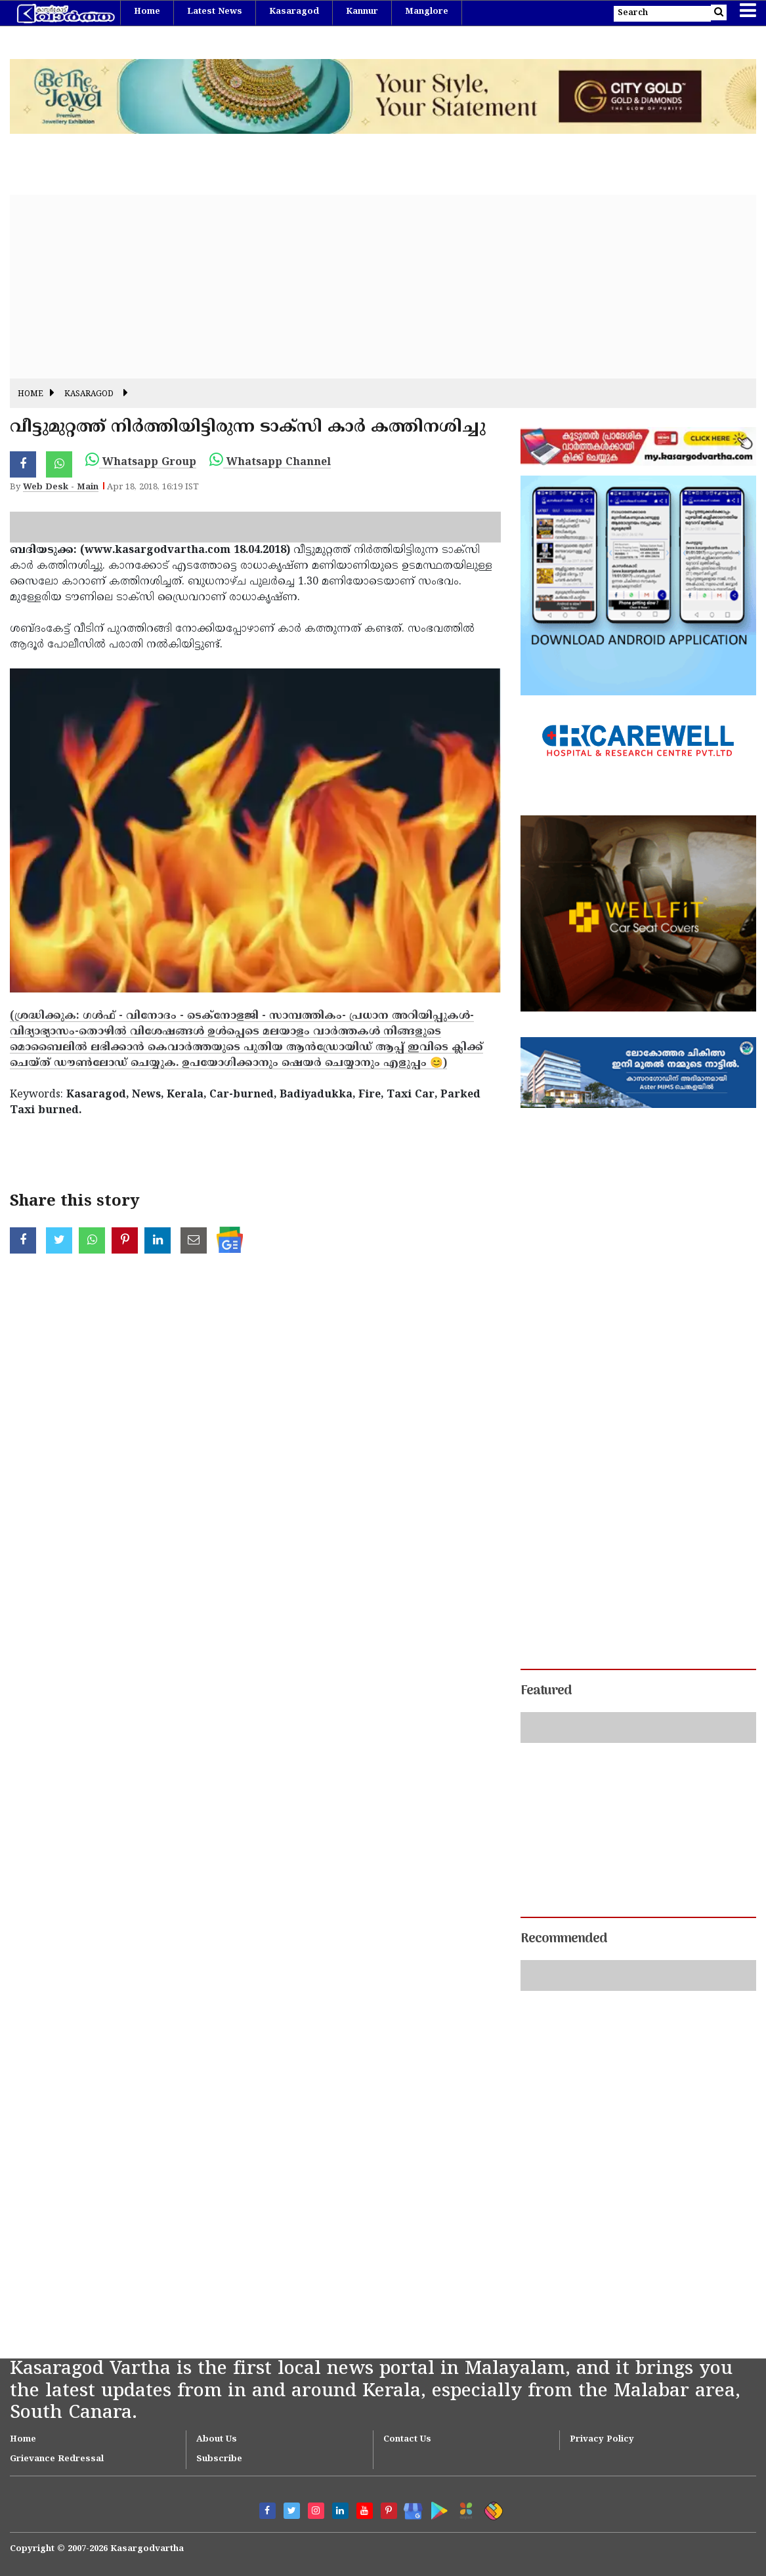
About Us (216, 2439)
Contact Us (407, 2439)
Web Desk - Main (60, 487)
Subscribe (219, 2459)
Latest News (214, 12)
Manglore (426, 12)
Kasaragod (294, 12)
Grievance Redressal (57, 2459)
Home (147, 12)
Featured (546, 1691)
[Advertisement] (383, 286)
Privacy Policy (602, 2439)
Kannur (362, 12)
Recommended (564, 1939)
